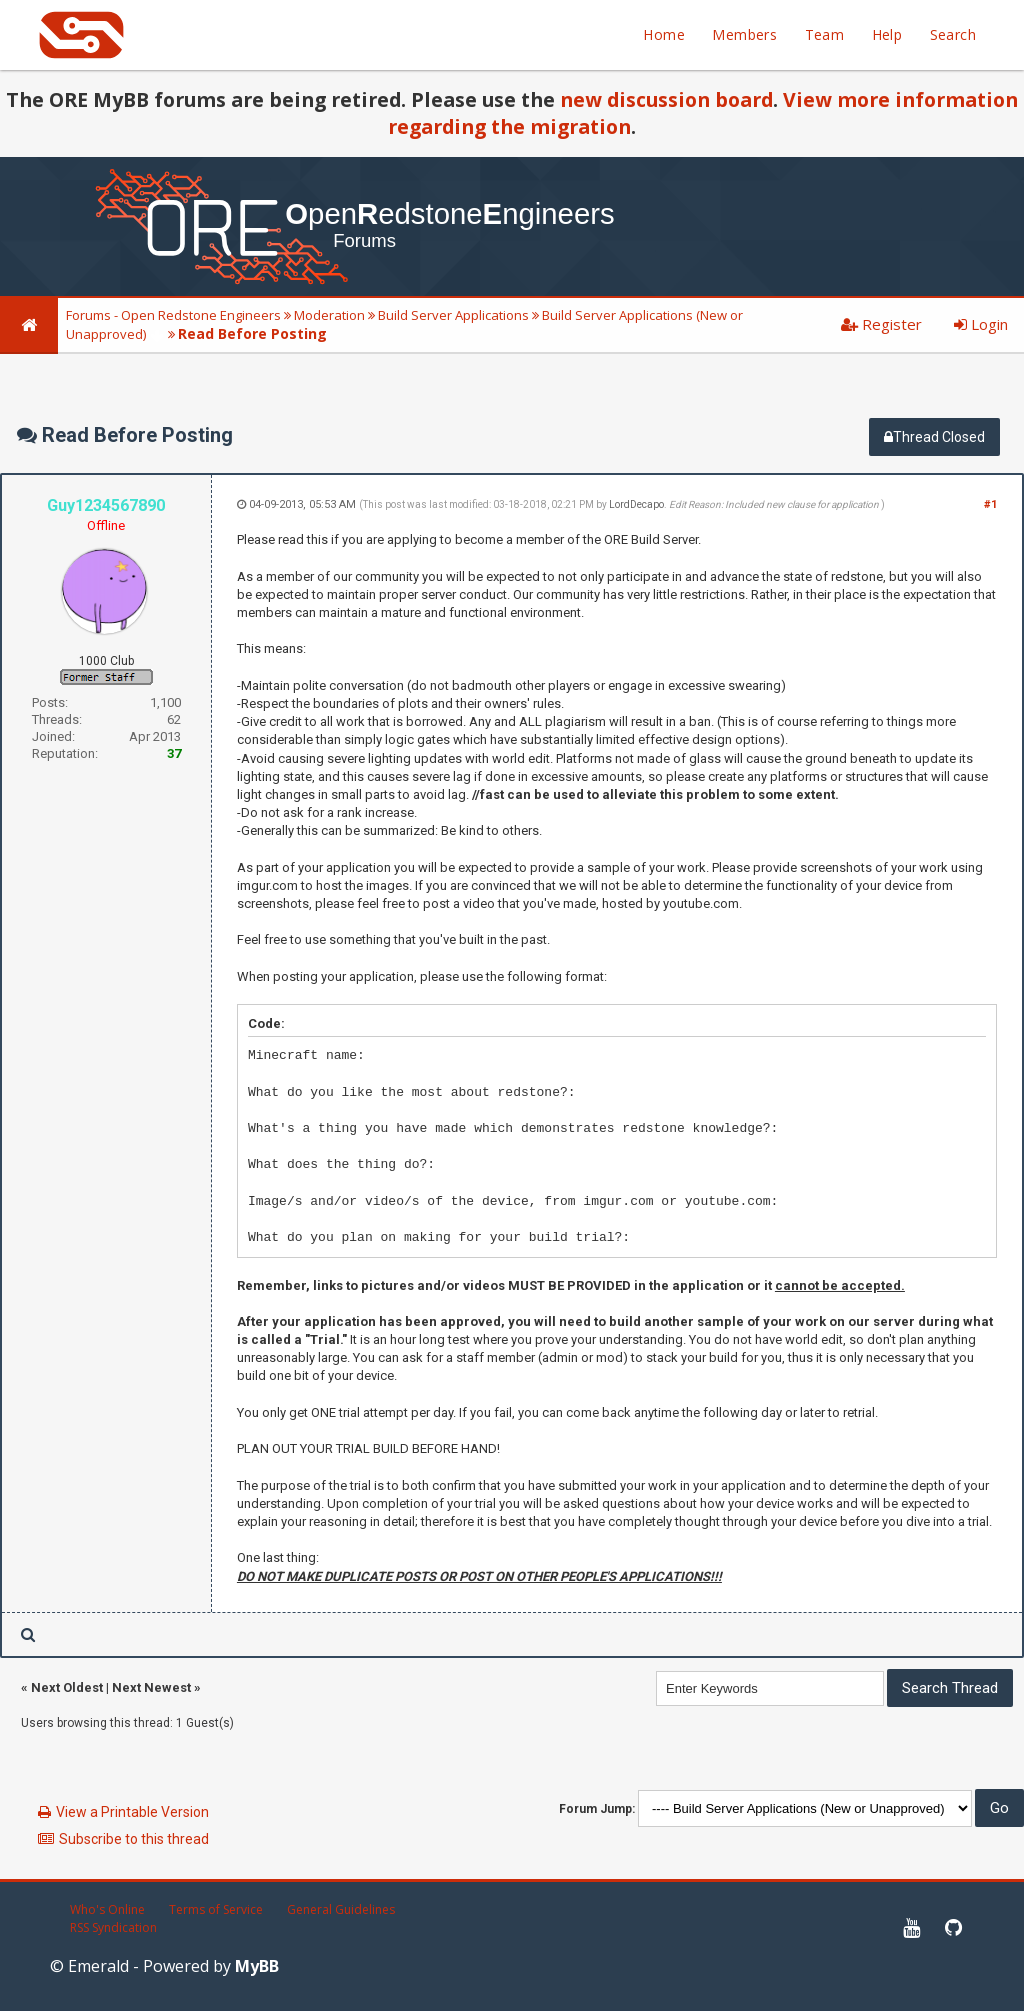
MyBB (257, 1966)
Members (744, 34)
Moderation (329, 315)
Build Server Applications (453, 315)
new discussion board (666, 99)
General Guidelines (341, 1909)
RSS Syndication (113, 1927)
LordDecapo (636, 504)
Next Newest (151, 1687)
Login (981, 324)
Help (887, 34)
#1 (990, 504)
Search (953, 34)
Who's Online (107, 1909)
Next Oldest (67, 1687)
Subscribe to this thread (134, 1839)
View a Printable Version (132, 1812)
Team (825, 34)
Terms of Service (216, 1909)
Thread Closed (934, 437)
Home (664, 34)
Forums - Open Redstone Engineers (173, 315)
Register (881, 324)
